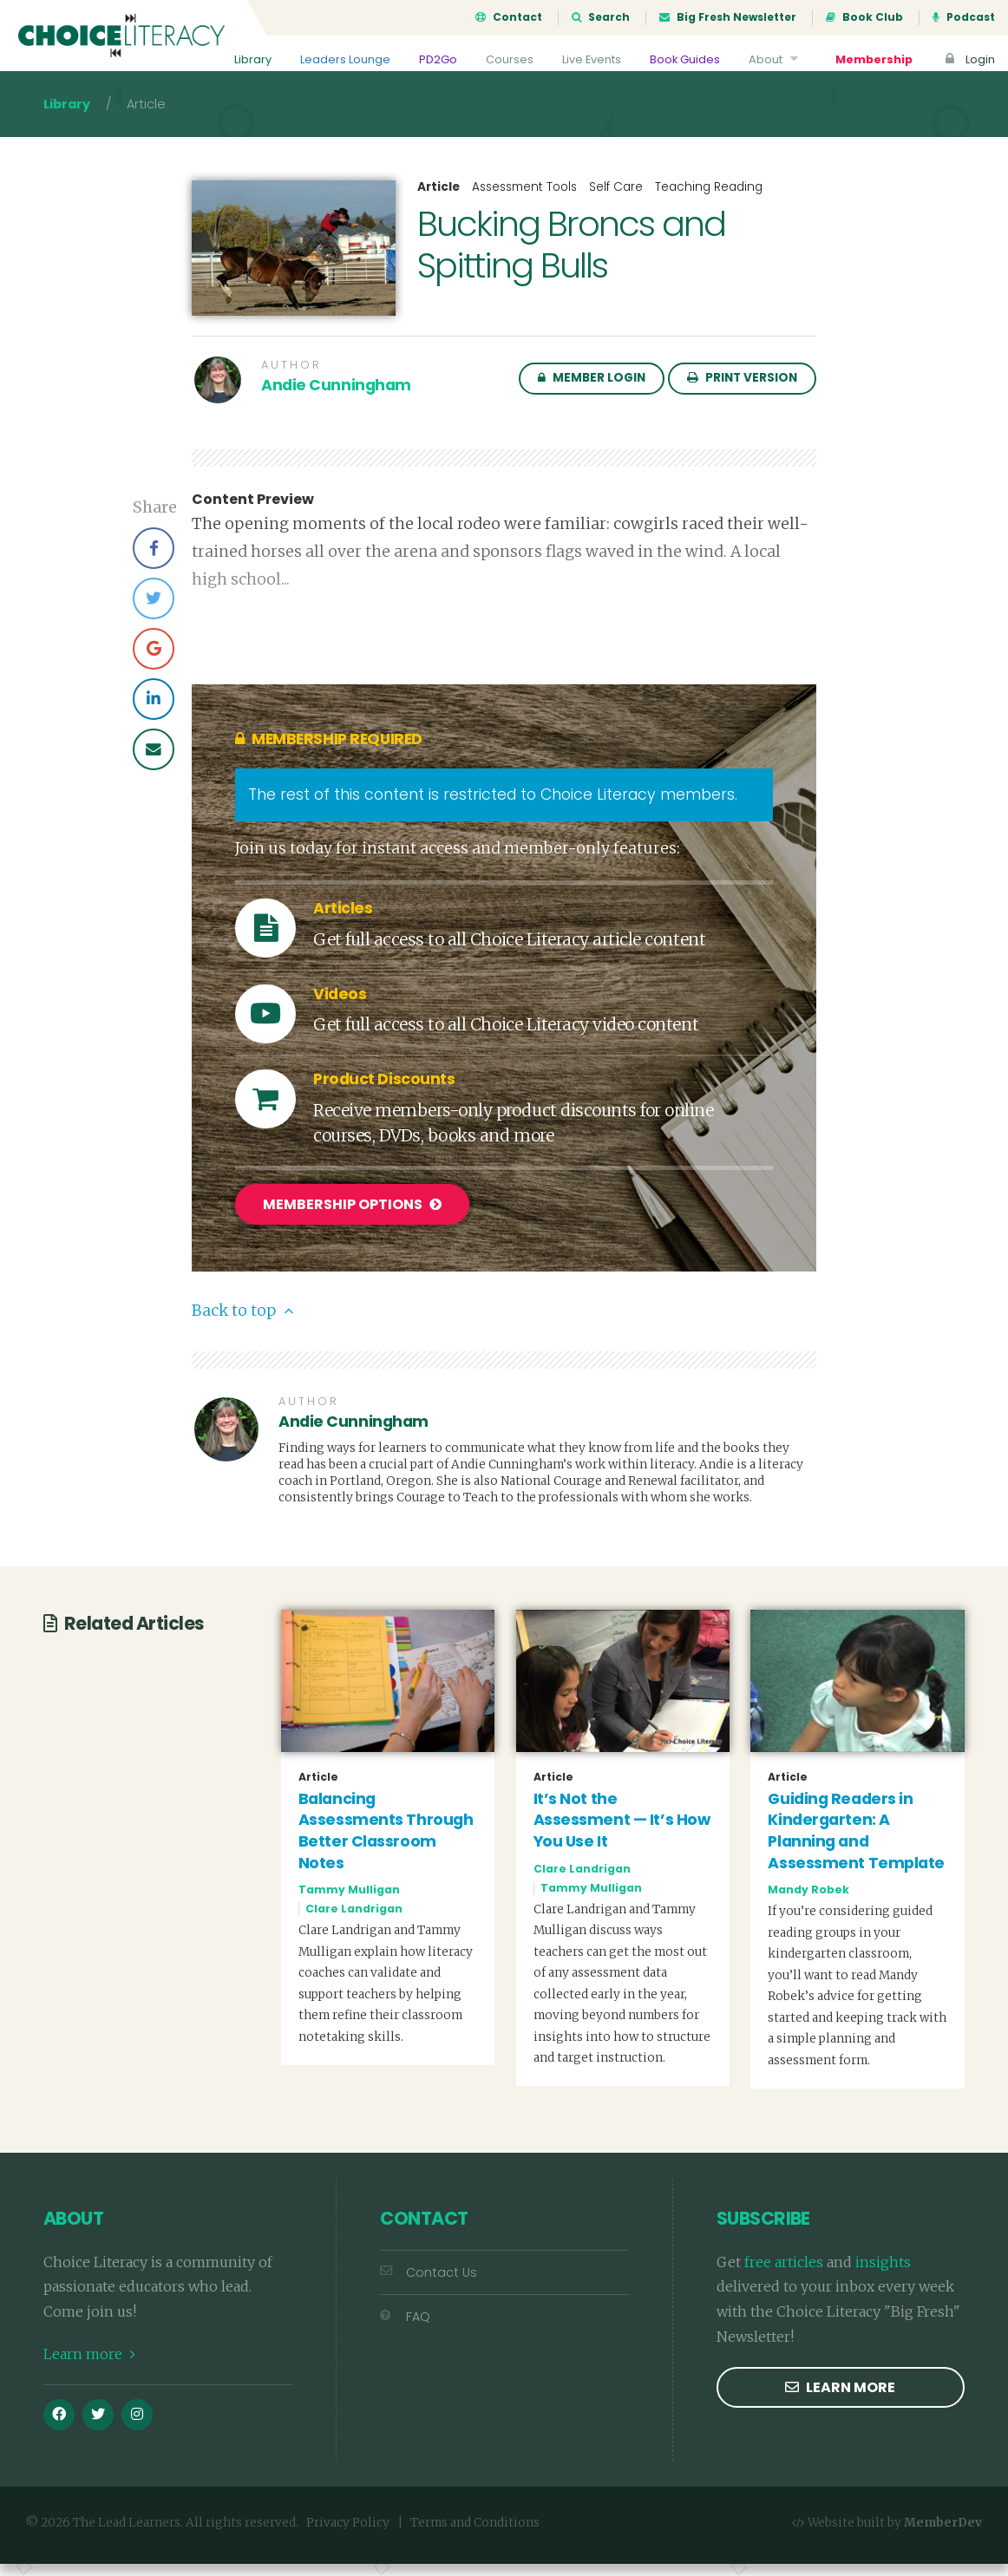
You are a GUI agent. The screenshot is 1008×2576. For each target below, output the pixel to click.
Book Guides (685, 59)
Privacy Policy (347, 2534)
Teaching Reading (709, 202)
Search (601, 17)
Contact (508, 17)
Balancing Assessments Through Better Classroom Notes (386, 1842)
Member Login (591, 393)
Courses (509, 59)
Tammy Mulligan (349, 1901)
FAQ (405, 2328)
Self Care (616, 202)
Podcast (964, 17)
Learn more (89, 2365)
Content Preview (253, 515)
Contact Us (428, 2283)
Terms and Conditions (475, 2534)
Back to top (242, 1322)
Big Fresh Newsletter (727, 17)
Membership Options (352, 1220)
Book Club (864, 17)
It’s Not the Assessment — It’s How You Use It (621, 1831)
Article (438, 203)
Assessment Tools (524, 202)
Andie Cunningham (336, 400)
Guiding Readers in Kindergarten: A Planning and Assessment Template (856, 1842)
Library (253, 59)
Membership (874, 59)
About (775, 59)
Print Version (742, 393)
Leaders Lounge (345, 59)
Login (968, 59)
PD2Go (438, 59)
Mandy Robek (808, 1901)
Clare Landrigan (354, 1920)
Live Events (591, 59)
